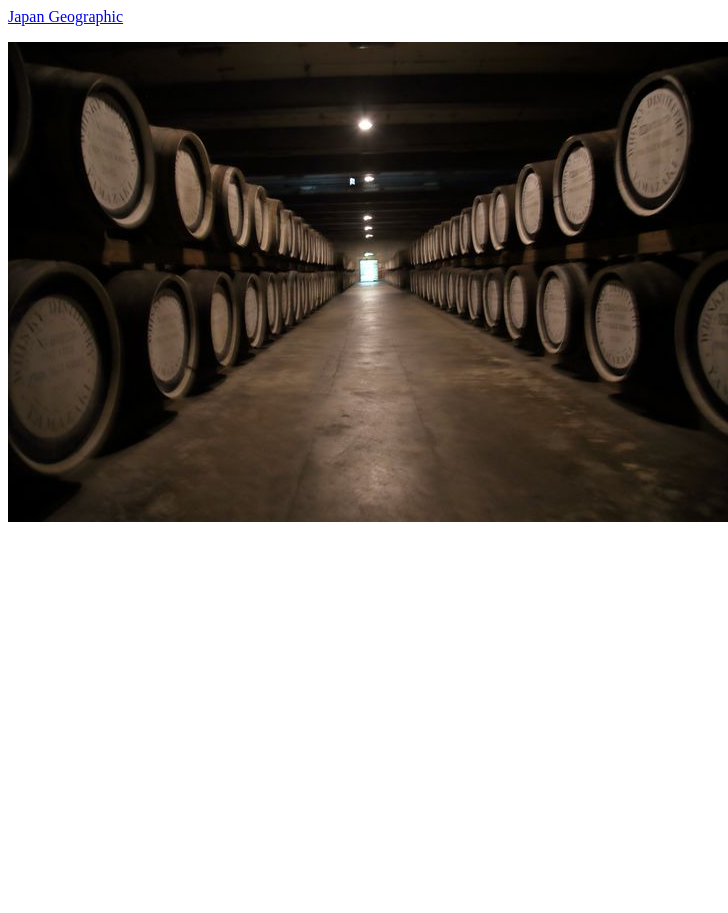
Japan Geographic (65, 16)
